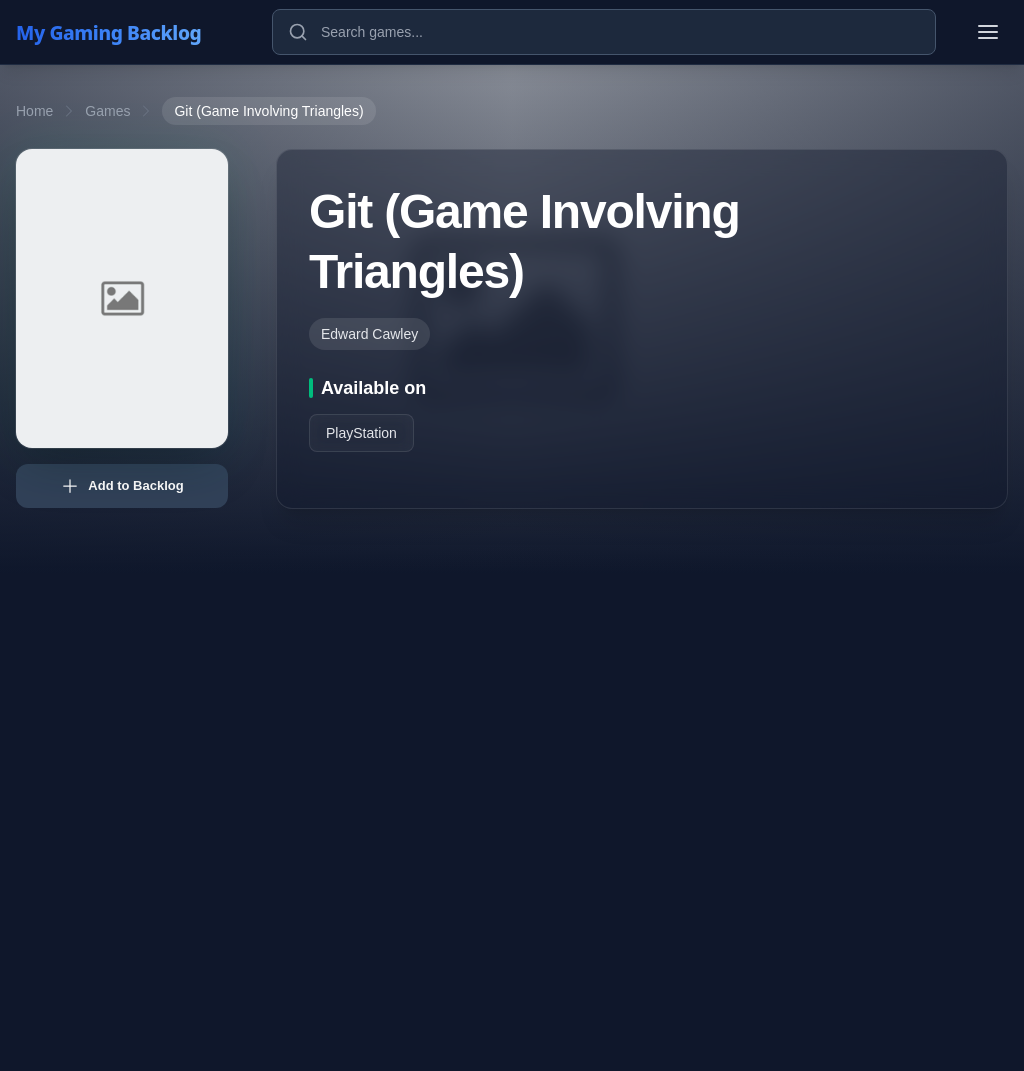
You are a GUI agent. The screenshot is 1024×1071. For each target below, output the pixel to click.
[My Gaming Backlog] (128, 32)
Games (107, 111)
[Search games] (604, 32)
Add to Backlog (121, 486)
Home (34, 111)
